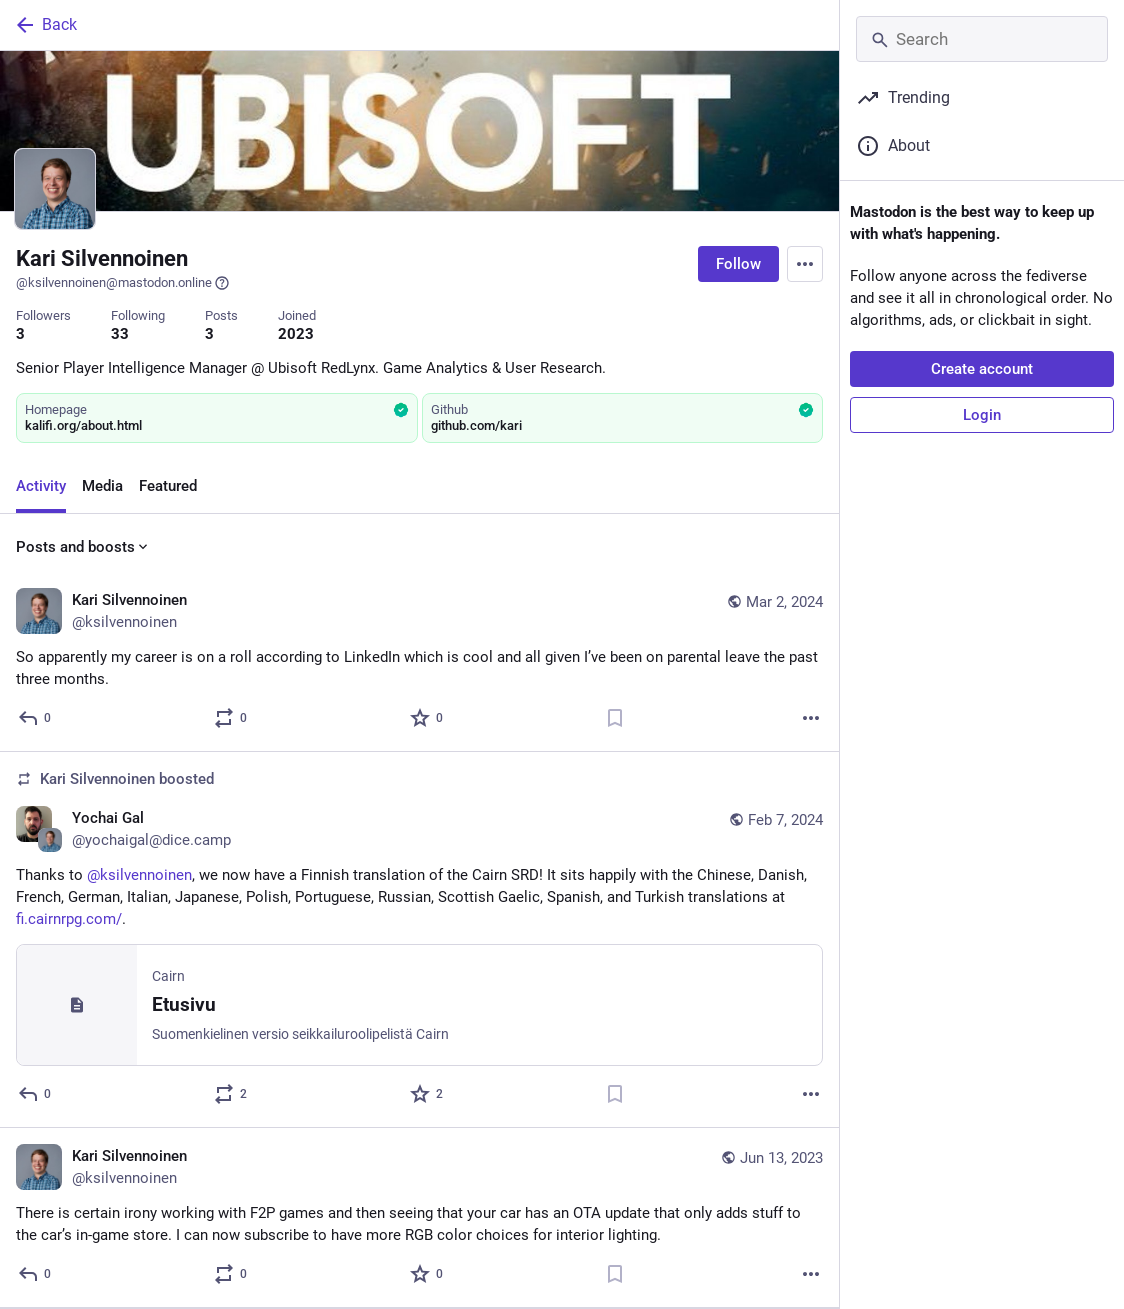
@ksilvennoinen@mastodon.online (123, 283)
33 (120, 334)
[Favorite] (427, 718)
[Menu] (805, 264)
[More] (811, 718)
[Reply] (35, 718)
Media (102, 486)
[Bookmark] (615, 718)
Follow (738, 264)
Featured (168, 486)
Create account (982, 369)
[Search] (982, 39)
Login (982, 415)
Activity (41, 486)
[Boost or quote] (231, 718)
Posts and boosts (83, 547)
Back (45, 25)
